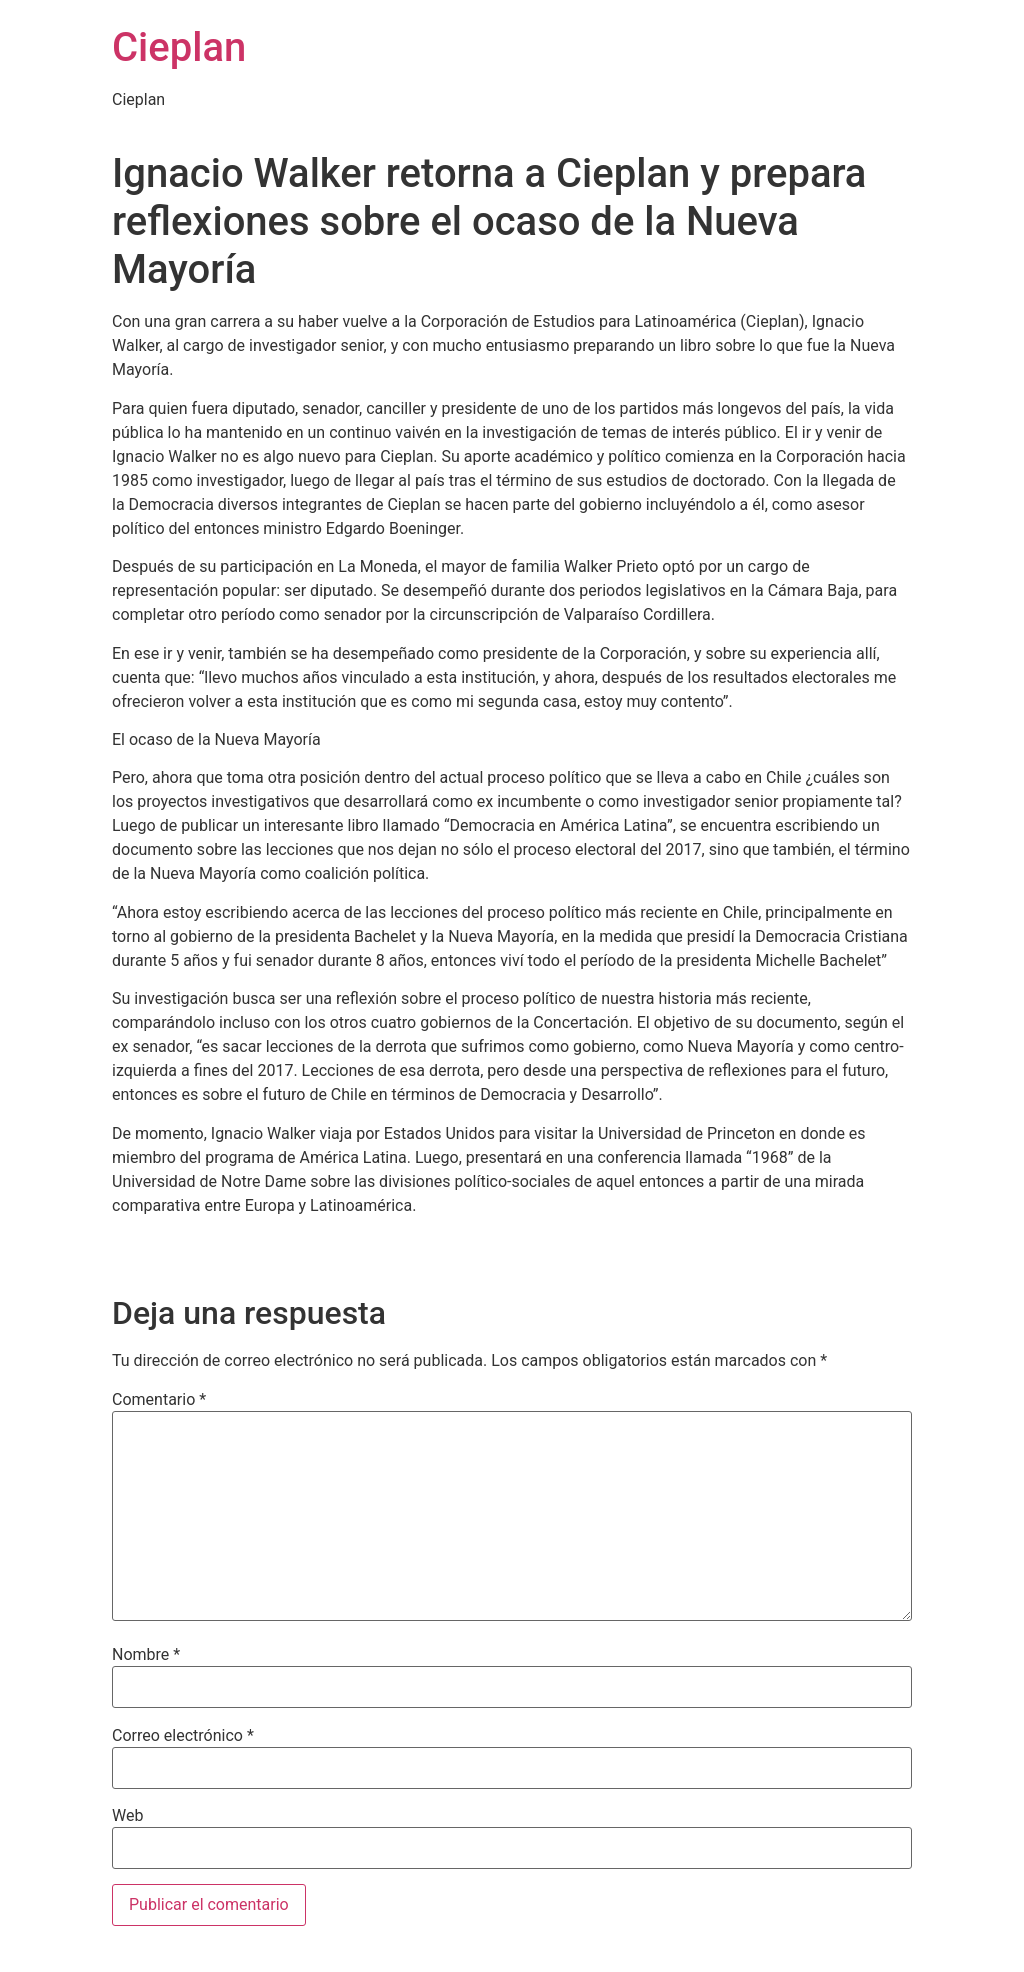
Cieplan (179, 47)
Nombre (146, 1655)
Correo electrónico (183, 1736)
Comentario (159, 1400)
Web (127, 1816)
